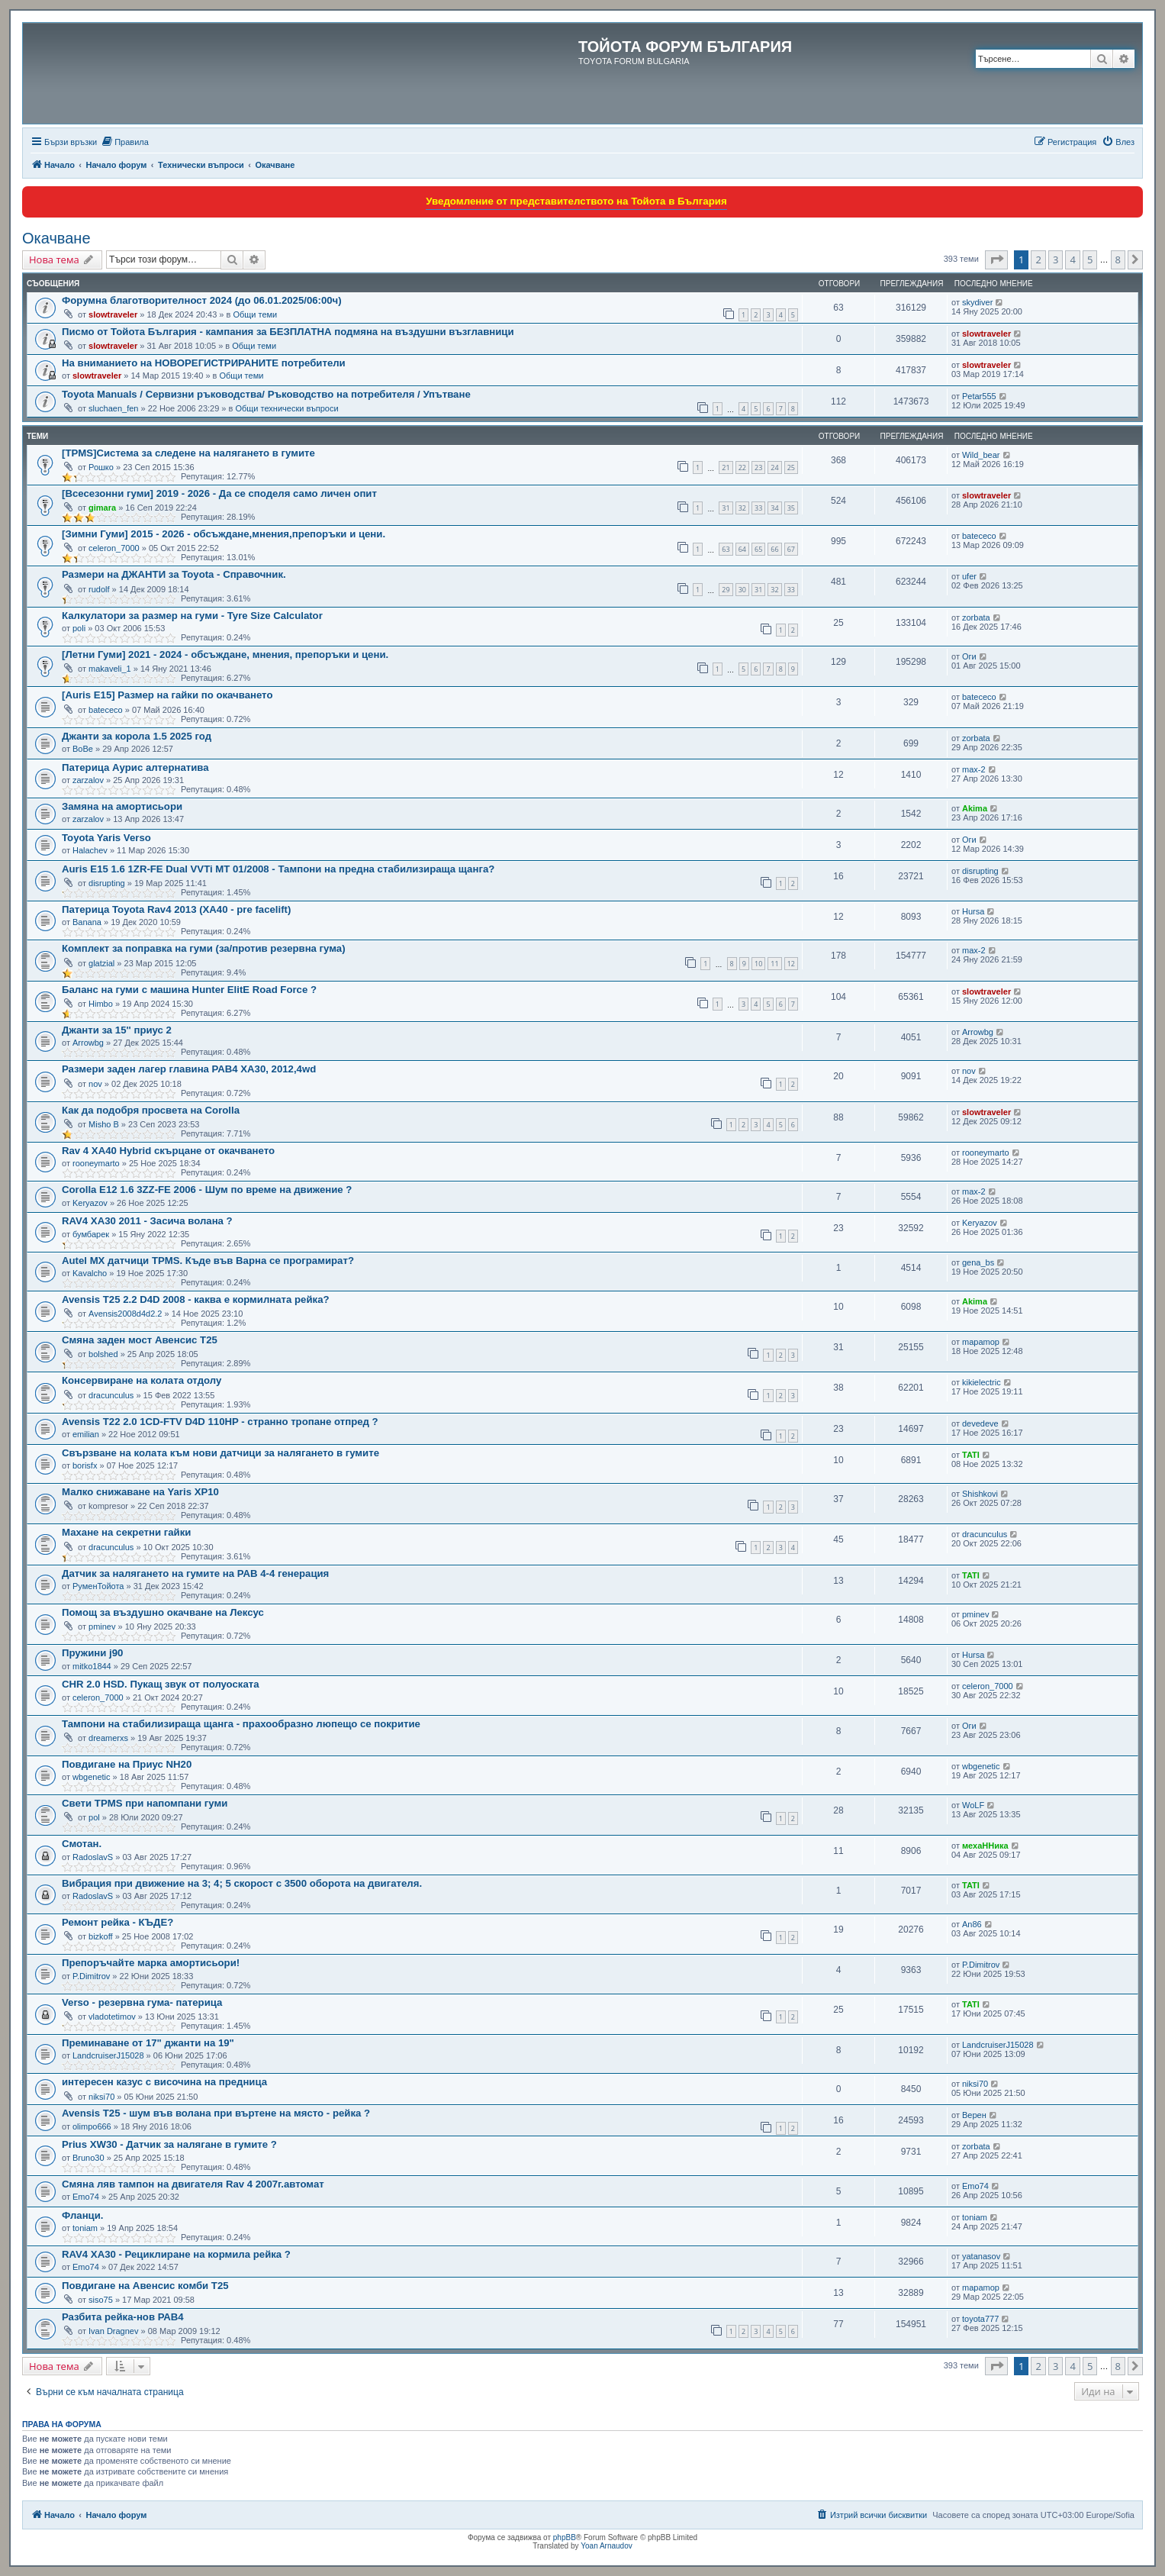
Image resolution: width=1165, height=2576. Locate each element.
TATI (971, 1454)
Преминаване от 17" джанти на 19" (148, 2043)
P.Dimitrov (91, 1976)
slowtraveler (113, 314)
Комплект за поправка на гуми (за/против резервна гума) (204, 948)
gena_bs (978, 1262)
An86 (972, 1924)
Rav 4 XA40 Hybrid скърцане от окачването (168, 1150)
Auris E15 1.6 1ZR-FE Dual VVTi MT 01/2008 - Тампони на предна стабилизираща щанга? (278, 869)
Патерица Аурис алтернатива (135, 767)
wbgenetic (91, 1776)
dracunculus (111, 1395)
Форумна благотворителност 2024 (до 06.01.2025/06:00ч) (202, 300)
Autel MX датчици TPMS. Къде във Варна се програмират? (208, 1260)
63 (725, 549)
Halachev (90, 850)
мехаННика (985, 1845)
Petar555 (979, 396)
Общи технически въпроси (286, 408)
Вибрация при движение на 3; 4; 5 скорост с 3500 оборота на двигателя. (242, 1883)
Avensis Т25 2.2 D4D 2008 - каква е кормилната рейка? (196, 1299)
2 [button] (1038, 259)
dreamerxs (108, 1738)
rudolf (99, 589)
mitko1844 (91, 1666)
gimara (102, 507)
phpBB (564, 2537)
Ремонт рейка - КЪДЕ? (117, 1922)
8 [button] (1118, 259)
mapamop (980, 1341)
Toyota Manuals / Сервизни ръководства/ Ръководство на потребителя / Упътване (266, 394)
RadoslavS (92, 1857)
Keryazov (90, 1202)
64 (742, 549)
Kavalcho (89, 1273)
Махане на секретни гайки (126, 1532)
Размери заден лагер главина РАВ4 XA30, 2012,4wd (189, 1069)
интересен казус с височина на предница (164, 2082)
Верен (974, 2115)
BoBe (82, 748)
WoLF (973, 1805)
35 (791, 508)
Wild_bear (981, 454)
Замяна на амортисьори (122, 806)
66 (774, 549)
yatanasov (981, 2256)
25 (791, 467)
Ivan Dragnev (113, 2331)
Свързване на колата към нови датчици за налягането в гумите (220, 1453)
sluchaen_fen (113, 408)
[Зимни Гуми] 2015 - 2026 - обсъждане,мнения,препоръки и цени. (223, 534)
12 (791, 964)
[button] (996, 259)
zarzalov (88, 780)
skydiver (977, 302)
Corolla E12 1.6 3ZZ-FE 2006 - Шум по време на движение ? (207, 1189)
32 (742, 508)
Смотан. (81, 1843)
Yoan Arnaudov (606, 2546)
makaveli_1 (110, 668)
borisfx (84, 1465)
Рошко (101, 467)
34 (774, 508)
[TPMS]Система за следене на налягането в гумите (188, 453)
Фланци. (82, 2215)
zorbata (976, 617)
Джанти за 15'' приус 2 (117, 1030)
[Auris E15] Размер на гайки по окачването (167, 695)
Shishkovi (980, 1493)
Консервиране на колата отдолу (141, 1380)
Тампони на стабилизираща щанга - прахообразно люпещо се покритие (241, 1724)
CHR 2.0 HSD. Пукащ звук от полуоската (160, 1684)
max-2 (974, 769)
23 (758, 467)
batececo (979, 535)
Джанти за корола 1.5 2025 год (136, 736)
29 (725, 590)
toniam (85, 2228)
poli (78, 628)
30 (742, 590)
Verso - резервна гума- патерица (142, 2002)
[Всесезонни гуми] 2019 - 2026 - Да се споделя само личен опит (219, 493)
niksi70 (101, 2096)
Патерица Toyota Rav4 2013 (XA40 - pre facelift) (176, 909)
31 (725, 508)
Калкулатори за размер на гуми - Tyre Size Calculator (192, 615)
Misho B (104, 1124)
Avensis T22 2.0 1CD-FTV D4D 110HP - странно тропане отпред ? (220, 1421)
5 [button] (1090, 259)
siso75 (101, 2299)
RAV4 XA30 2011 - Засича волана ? (147, 1221)
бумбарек (90, 1234)
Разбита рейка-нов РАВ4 (123, 2317)
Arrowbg (88, 1042)
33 (758, 508)
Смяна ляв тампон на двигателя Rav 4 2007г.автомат (193, 2184)
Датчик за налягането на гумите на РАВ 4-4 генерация (195, 1573)
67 (791, 549)
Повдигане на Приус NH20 (126, 1764)
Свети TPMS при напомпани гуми (144, 1803)
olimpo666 (91, 2126)
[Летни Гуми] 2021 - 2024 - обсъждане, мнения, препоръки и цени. (225, 654)
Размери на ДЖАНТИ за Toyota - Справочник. (174, 574)
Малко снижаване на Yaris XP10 (140, 1492)
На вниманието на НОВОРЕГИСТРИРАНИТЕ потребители (204, 363)
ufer (969, 576)
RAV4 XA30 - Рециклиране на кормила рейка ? (176, 2254)
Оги (969, 656)
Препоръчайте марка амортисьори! (151, 1962)
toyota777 (980, 2318)
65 (758, 549)
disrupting (107, 883)
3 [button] (1055, 259)
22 (742, 467)
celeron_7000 (114, 548)
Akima (974, 808)
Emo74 (85, 2196)
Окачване (56, 238)
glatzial (101, 963)
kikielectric (981, 1382)
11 (774, 964)
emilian (85, 1434)
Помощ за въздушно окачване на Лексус (163, 1612)
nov (95, 1083)
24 (774, 467)
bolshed (103, 1354)
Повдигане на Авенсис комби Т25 (145, 2285)
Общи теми (255, 314)
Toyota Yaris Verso (106, 837)
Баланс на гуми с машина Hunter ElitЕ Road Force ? (189, 989)
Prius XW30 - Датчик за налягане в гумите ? (169, 2144)
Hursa (973, 911)
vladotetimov (112, 2016)
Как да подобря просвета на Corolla (151, 1110)
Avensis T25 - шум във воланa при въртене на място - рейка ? (216, 2113)
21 (725, 467)
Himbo (101, 1003)
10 (758, 964)
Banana (86, 922)
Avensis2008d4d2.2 (125, 1313)
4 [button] (1072, 259)
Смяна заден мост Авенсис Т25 (139, 1340)
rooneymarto (96, 1163)
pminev (102, 1626)
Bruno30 (88, 2157)
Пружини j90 (92, 1653)
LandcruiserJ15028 (108, 2055)
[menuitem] (125, 142)
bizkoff (101, 1936)
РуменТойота (98, 1586)
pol (94, 1817)
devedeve (980, 1423)
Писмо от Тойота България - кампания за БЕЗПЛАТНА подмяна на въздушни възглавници (288, 331)
